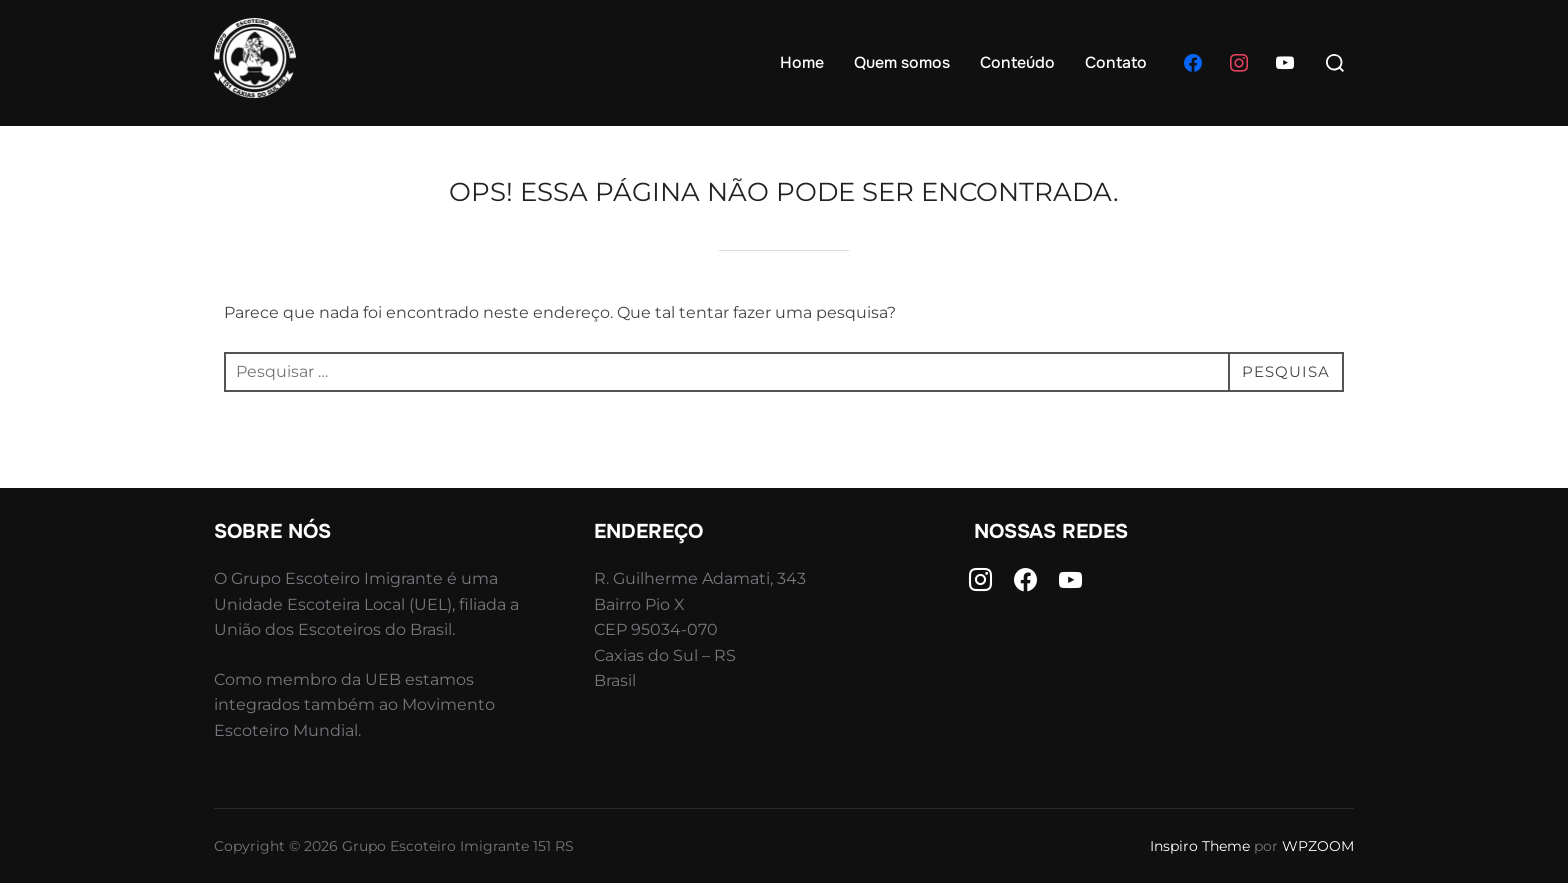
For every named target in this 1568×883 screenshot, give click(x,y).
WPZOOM (1318, 846)
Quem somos (902, 62)
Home (802, 62)
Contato (1116, 62)
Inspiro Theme (1200, 846)
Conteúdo (1017, 62)
